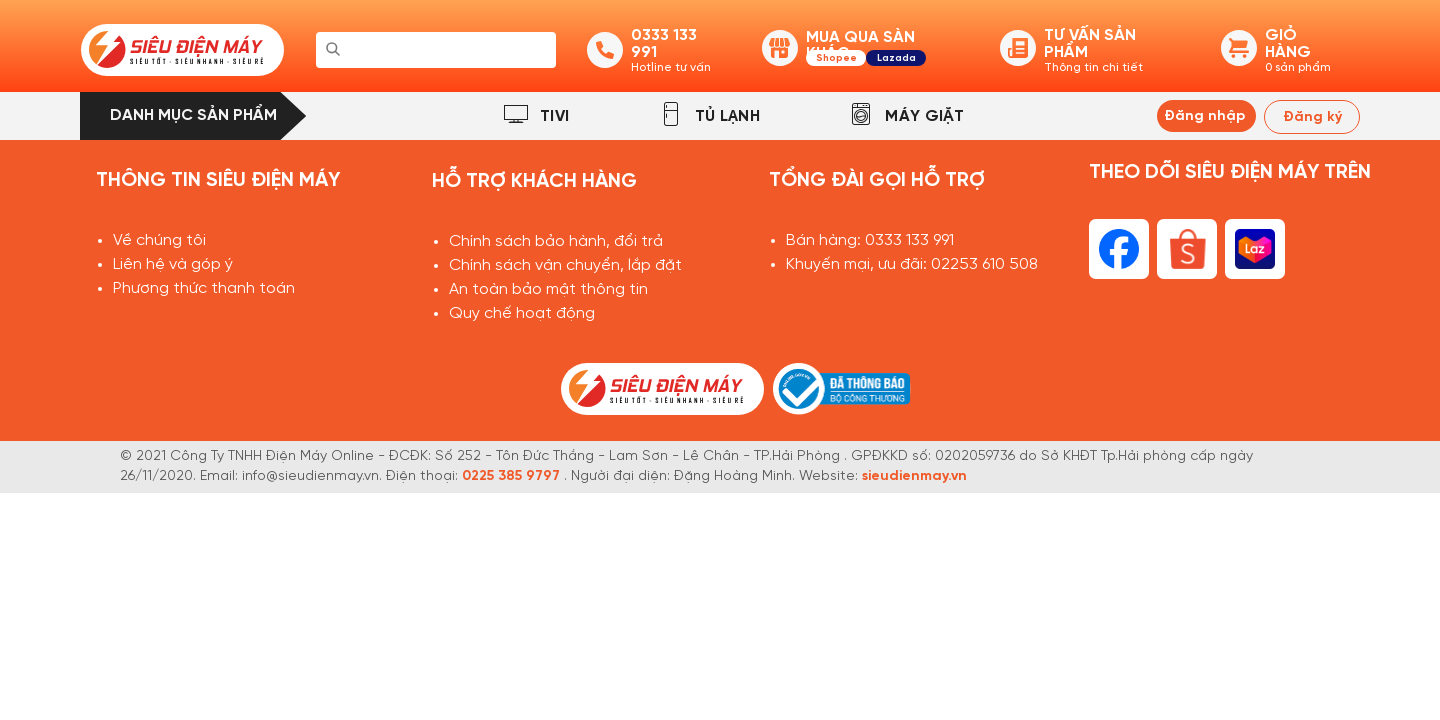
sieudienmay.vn (914, 476)
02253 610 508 (984, 264)
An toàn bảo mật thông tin (548, 289)
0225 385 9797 (511, 476)
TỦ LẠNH (727, 116)
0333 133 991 (909, 240)
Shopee (836, 58)
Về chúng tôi (159, 240)
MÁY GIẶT (924, 116)
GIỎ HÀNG (1288, 44)
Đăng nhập (1204, 116)
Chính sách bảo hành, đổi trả (556, 241)
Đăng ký (1312, 117)
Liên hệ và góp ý (173, 264)
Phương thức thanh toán (204, 288)
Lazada (896, 58)
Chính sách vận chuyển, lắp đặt (565, 265)
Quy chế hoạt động (522, 313)
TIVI (554, 116)
